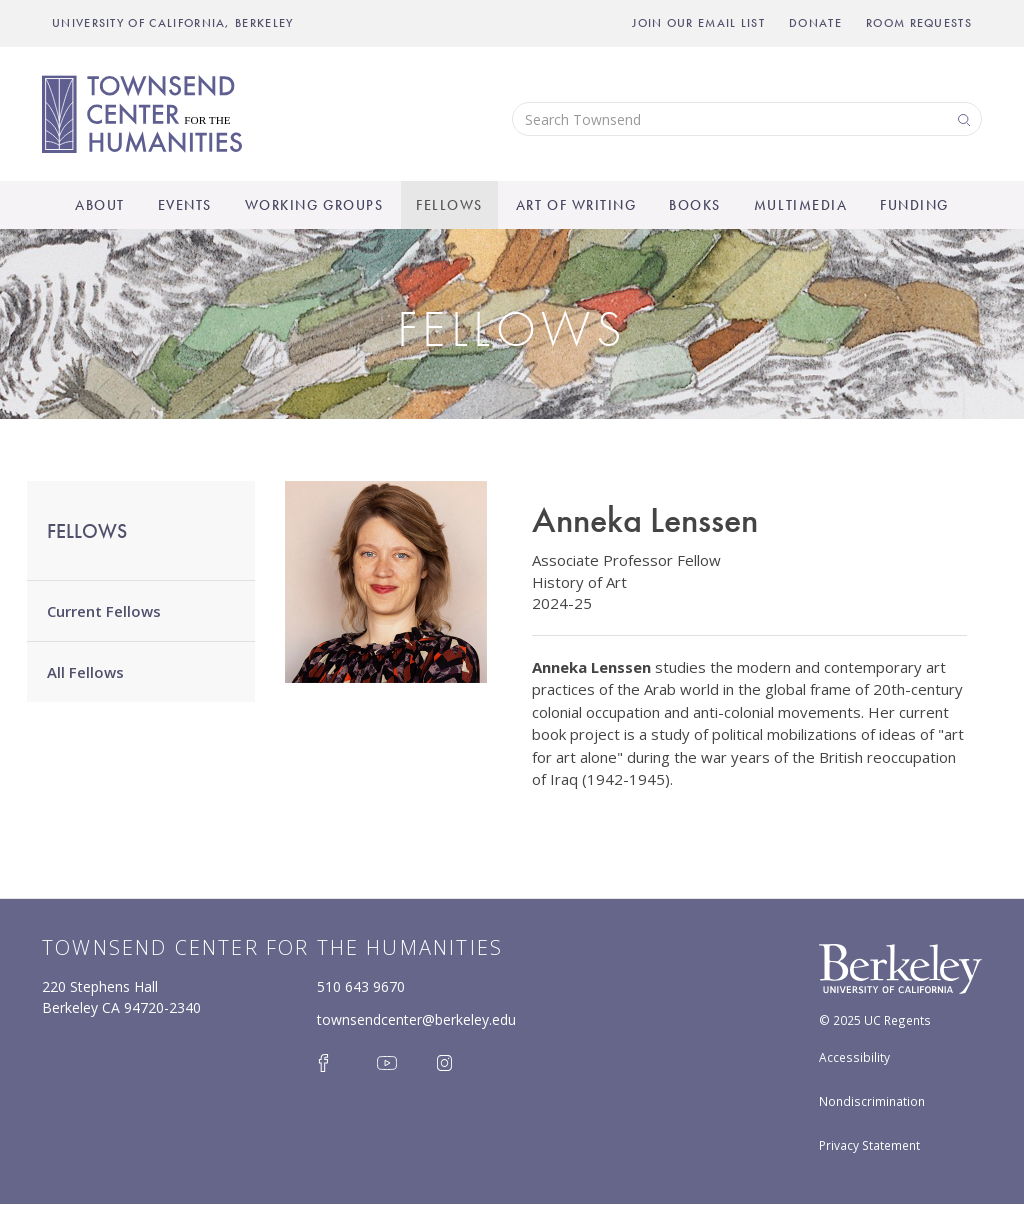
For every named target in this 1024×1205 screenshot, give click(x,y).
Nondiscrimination (872, 1101)
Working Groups (314, 205)
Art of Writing (576, 205)
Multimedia (800, 205)
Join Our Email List (698, 23)
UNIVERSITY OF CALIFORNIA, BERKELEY (173, 23)
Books (695, 205)
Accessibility (854, 1057)
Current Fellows (104, 611)
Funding (914, 205)
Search (962, 118)
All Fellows (85, 672)
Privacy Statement (869, 1145)
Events (185, 205)
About (100, 205)
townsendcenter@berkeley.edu (416, 1019)
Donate (815, 23)
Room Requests (919, 23)
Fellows (449, 205)
